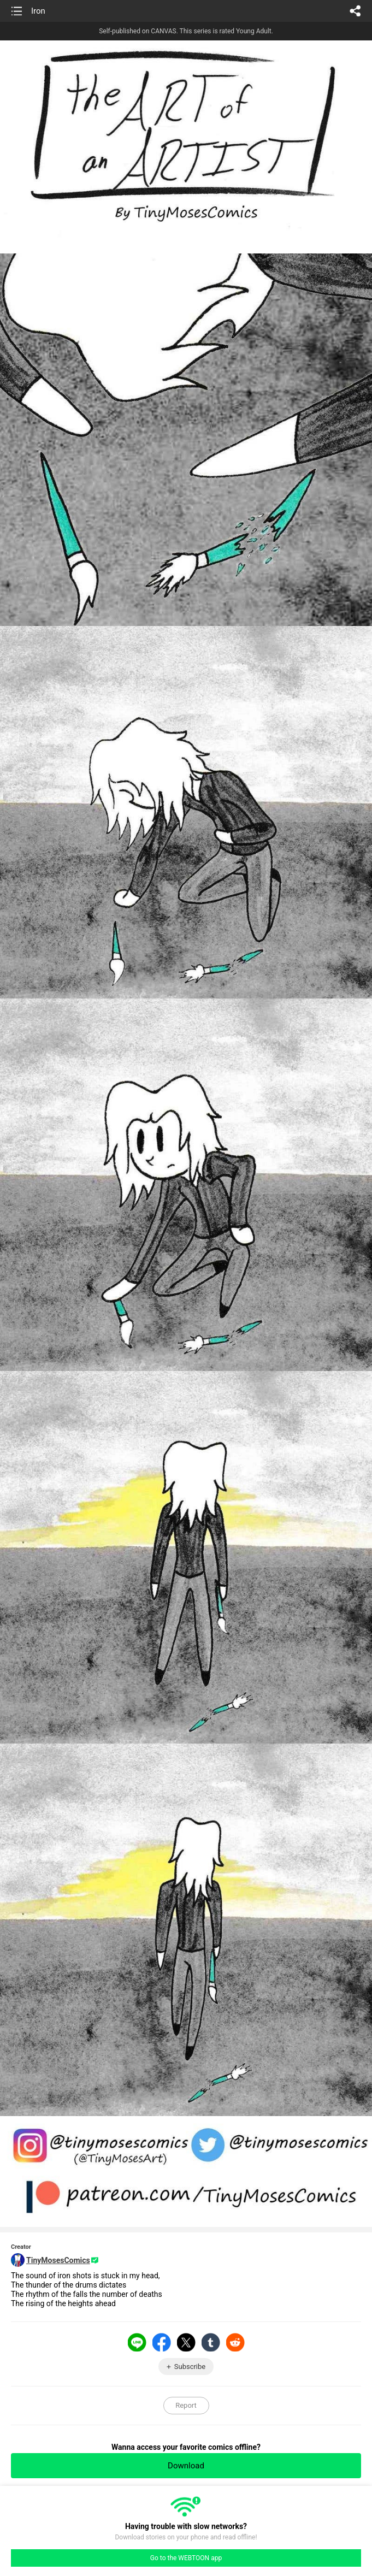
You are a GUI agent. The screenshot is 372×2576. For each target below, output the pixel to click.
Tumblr (211, 2342)
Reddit (235, 2342)
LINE (137, 2342)
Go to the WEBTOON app (186, 2558)
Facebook (161, 2342)
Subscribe (189, 2366)
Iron (38, 11)
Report (186, 2405)
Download (186, 2466)
